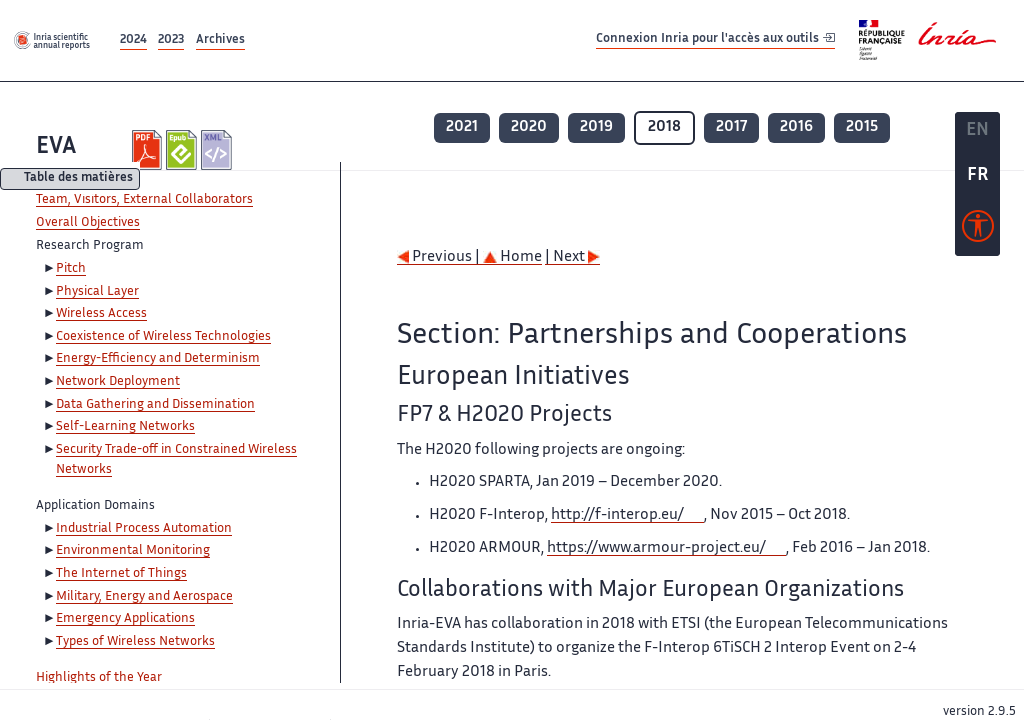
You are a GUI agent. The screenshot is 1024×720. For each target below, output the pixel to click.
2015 (862, 127)
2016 (796, 127)
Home (512, 257)
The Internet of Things (121, 574)
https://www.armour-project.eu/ (656, 548)
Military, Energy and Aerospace (144, 597)
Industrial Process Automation (144, 529)
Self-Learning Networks (125, 427)
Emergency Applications (125, 619)
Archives (220, 40)
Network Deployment (118, 382)
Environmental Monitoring (133, 551)
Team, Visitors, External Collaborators (144, 200)
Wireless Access (101, 314)
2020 (529, 127)
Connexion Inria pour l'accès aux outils (715, 39)
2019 (596, 127)
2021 (462, 127)
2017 (731, 127)
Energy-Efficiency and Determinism (158, 359)
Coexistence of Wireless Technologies (163, 337)
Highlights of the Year (99, 678)
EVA (56, 147)
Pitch (71, 269)
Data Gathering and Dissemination (155, 405)
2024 (133, 40)
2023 (171, 40)
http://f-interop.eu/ (617, 515)
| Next (572, 257)
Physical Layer (97, 292)
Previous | (440, 257)
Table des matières (78, 179)
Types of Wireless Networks (135, 642)
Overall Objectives (88, 223)
